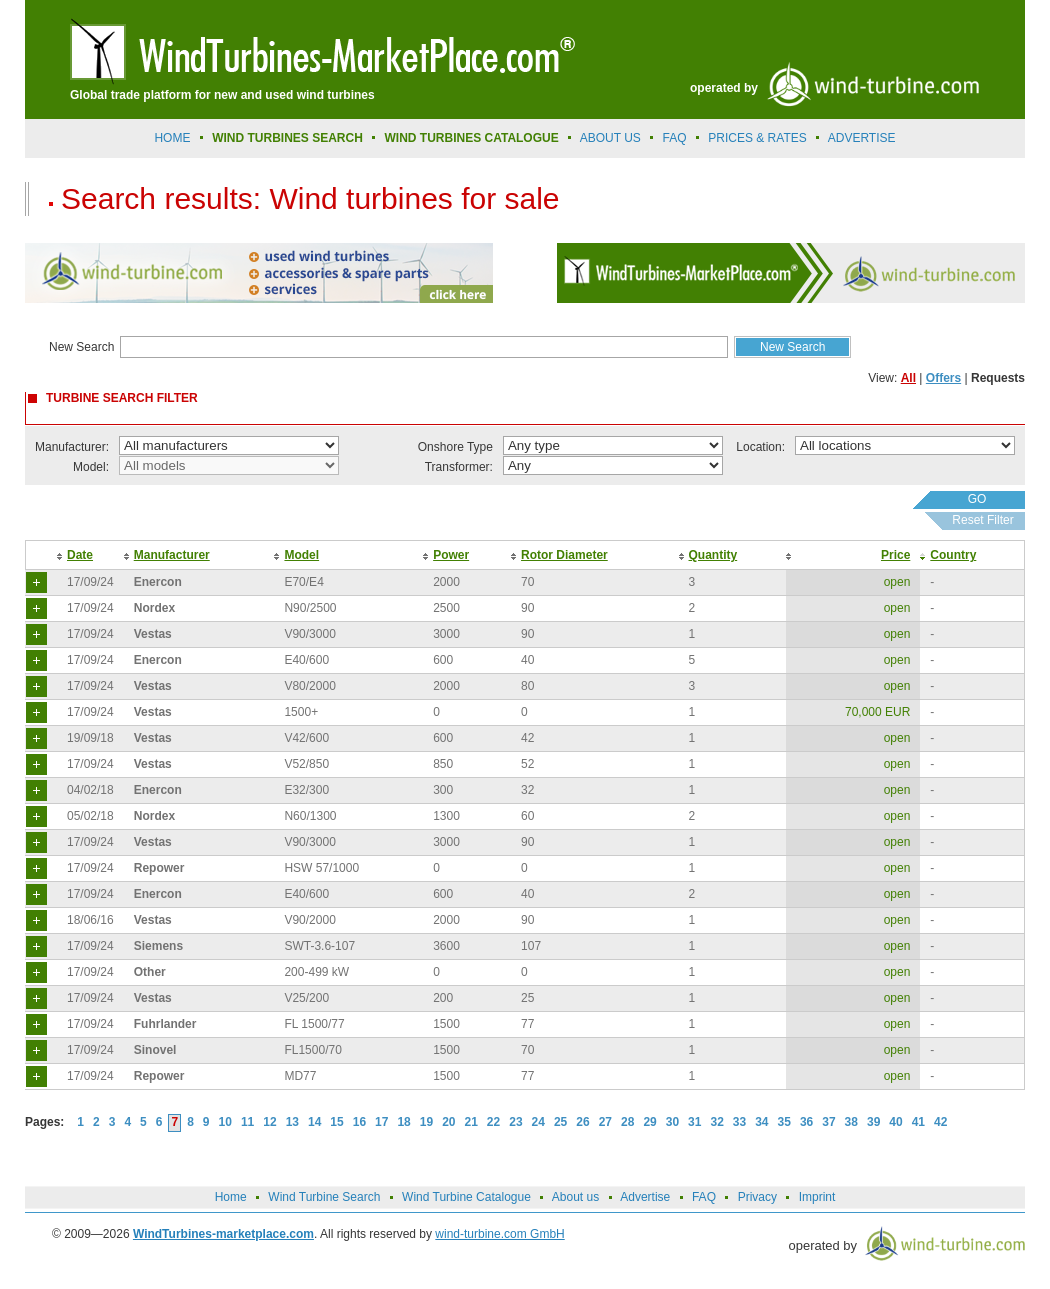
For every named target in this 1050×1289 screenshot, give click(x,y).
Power (451, 555)
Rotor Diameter (564, 555)
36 (806, 1122)
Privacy (757, 1197)
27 (605, 1122)
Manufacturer (172, 555)
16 (359, 1122)
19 (426, 1122)
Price (895, 555)
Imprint (817, 1197)
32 (716, 1122)
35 (784, 1122)
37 (828, 1122)
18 (403, 1122)
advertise (862, 138)
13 (292, 1122)
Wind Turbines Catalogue (472, 138)
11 (247, 1122)
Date (80, 555)
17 (381, 1122)
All (908, 378)
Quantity (713, 555)
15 (336, 1122)
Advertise (645, 1197)
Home (172, 138)
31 (694, 1122)
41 (918, 1122)
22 (493, 1122)
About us (610, 138)
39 (873, 1122)
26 (582, 1122)
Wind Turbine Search (324, 1197)
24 (538, 1122)
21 (471, 1122)
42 (940, 1122)
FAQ (675, 138)
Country (953, 555)
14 (314, 1122)
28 (627, 1122)
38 (851, 1122)
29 (649, 1122)
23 (515, 1122)
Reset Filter (982, 520)
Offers (943, 378)
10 (225, 1122)
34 (761, 1122)
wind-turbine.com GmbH (499, 1234)
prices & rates (757, 138)
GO (977, 499)
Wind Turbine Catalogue (466, 1197)
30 (672, 1122)
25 (560, 1122)
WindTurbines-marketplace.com (223, 1234)
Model (301, 555)
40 (895, 1122)
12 (269, 1122)
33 (739, 1122)
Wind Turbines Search (287, 138)
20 (448, 1122)
